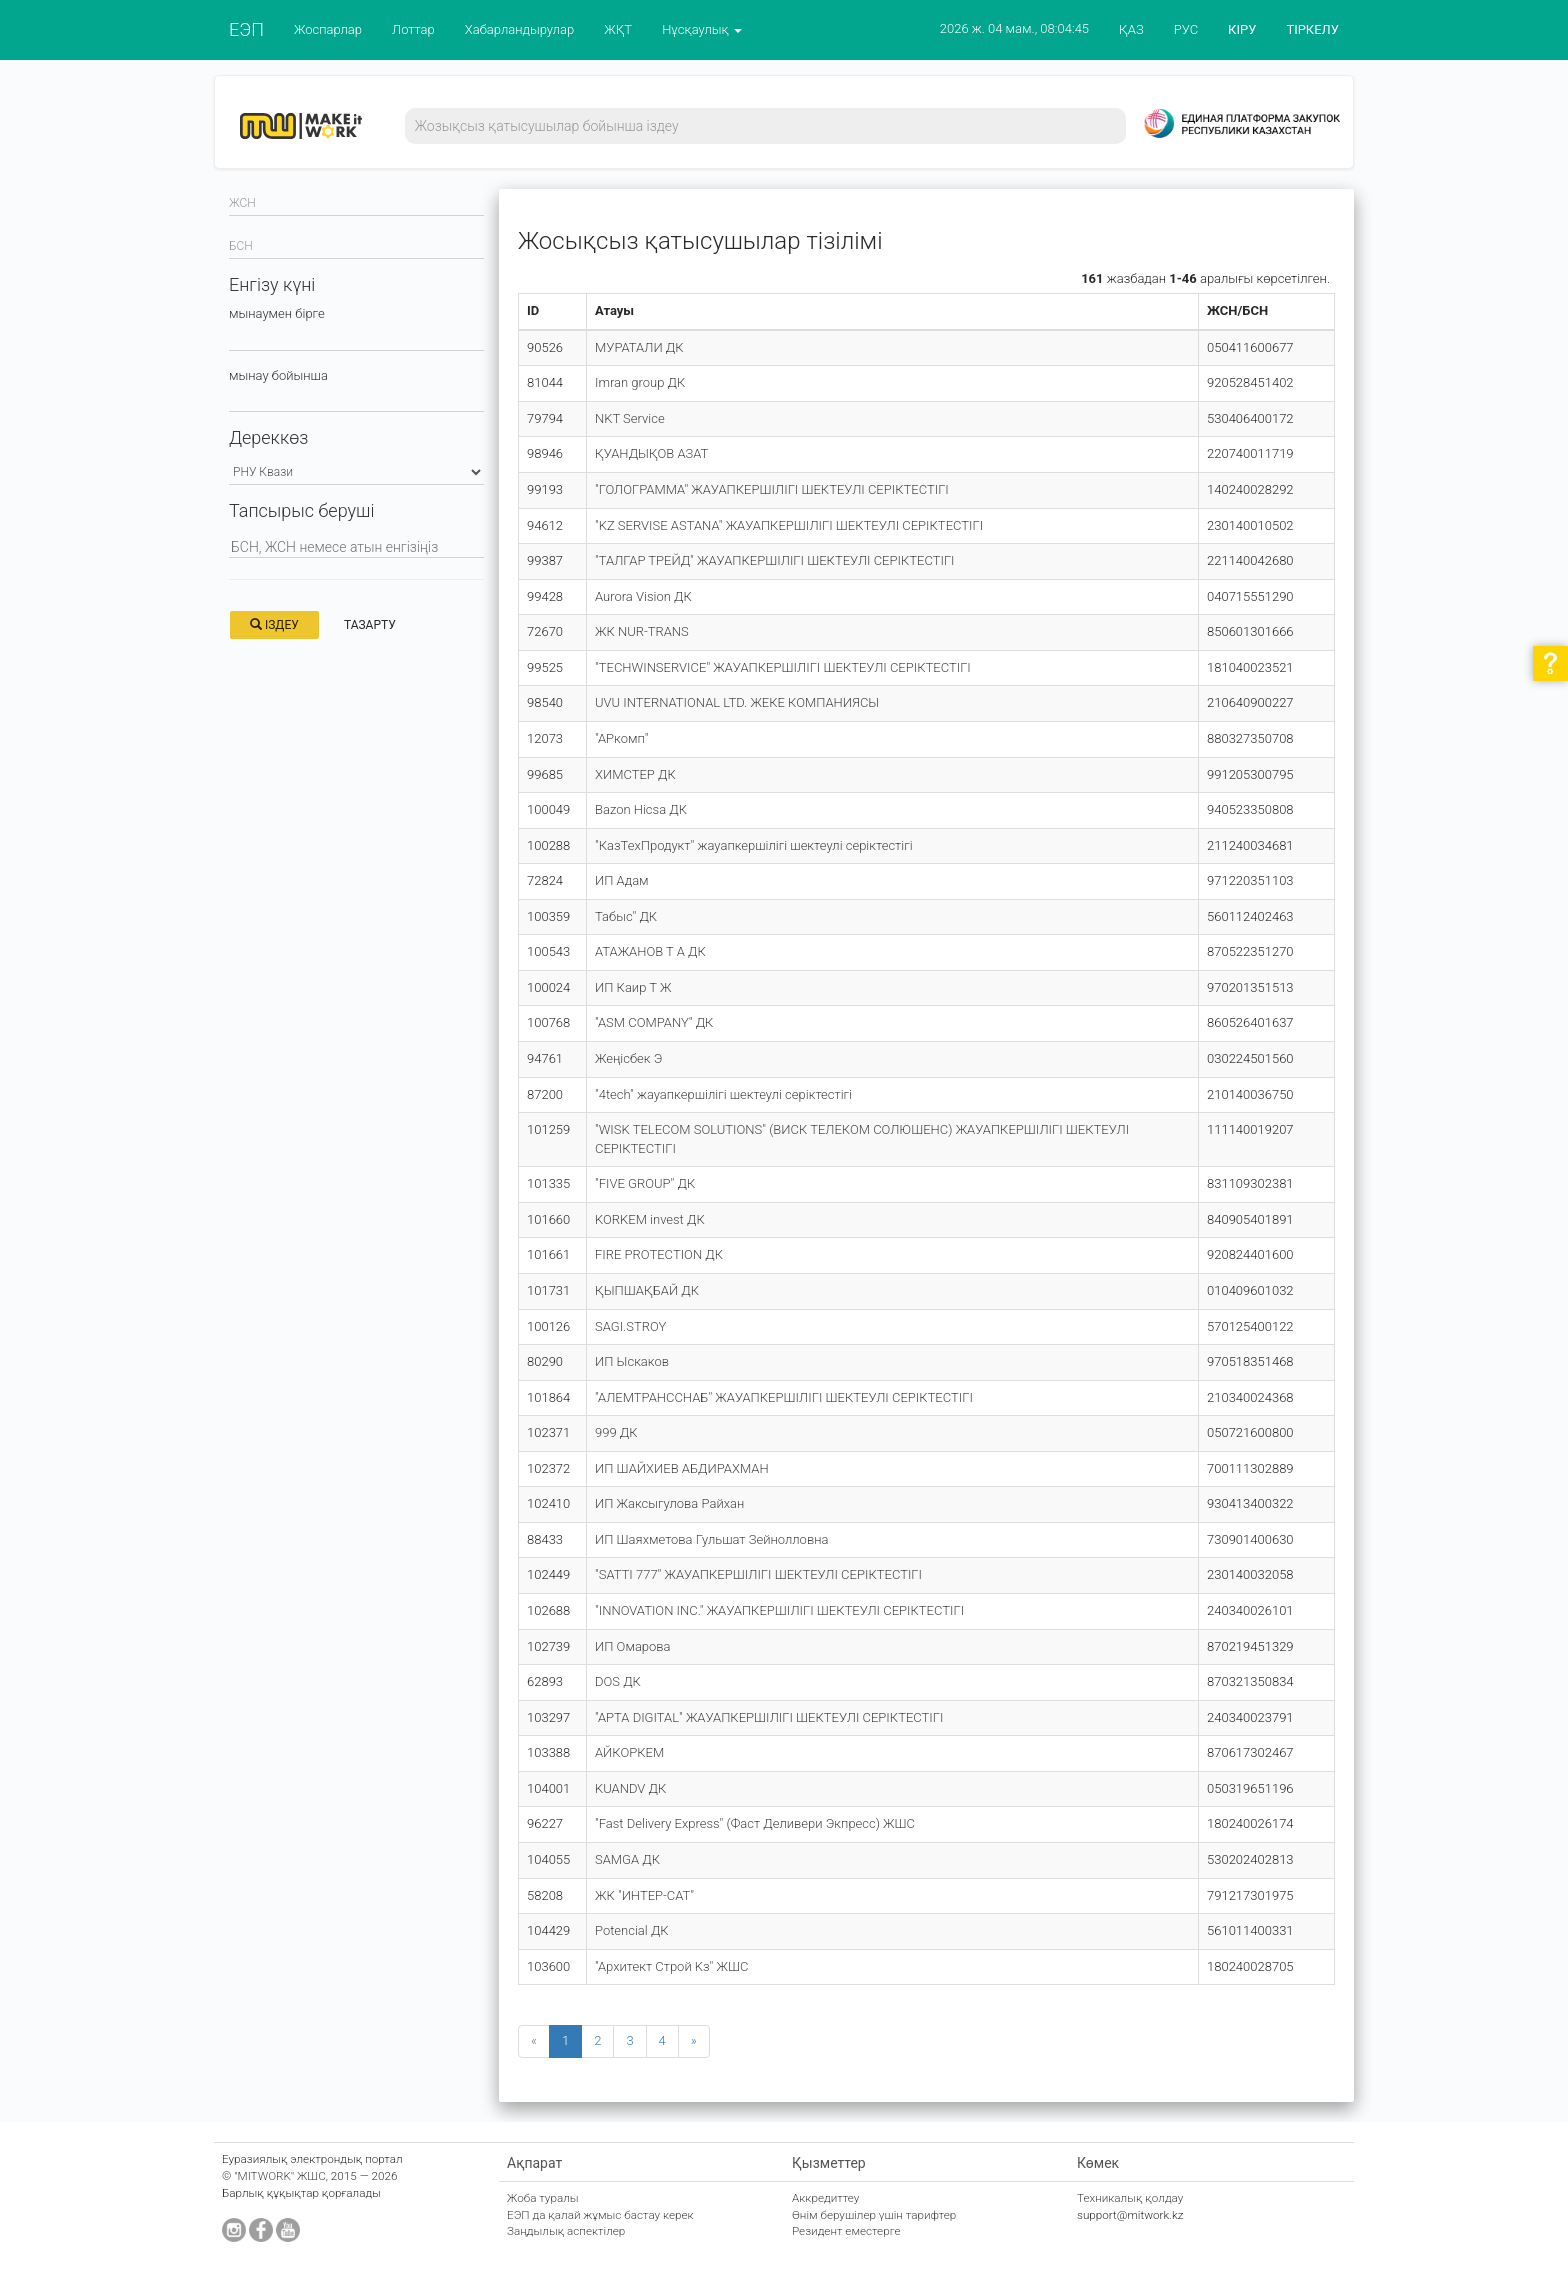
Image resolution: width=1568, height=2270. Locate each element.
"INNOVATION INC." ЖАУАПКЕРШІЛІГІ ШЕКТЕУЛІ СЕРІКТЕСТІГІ (779, 1610)
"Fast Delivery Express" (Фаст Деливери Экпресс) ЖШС (755, 1823)
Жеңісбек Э (628, 1058)
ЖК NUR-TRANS (642, 631)
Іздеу (274, 625)
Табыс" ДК (626, 916)
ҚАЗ (1131, 29)
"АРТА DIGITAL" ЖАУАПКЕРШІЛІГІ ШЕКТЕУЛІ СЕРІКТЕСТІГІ (769, 1717)
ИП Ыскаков (632, 1361)
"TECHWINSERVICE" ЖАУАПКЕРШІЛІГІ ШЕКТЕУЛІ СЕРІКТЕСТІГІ (783, 667)
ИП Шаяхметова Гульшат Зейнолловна (711, 1539)
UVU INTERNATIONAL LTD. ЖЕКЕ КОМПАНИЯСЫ (737, 702)
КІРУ (1242, 29)
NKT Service (630, 418)
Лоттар (413, 29)
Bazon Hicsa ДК (641, 809)
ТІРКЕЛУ (1312, 29)
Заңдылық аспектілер (566, 2231)
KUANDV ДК (630, 1788)
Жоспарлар (328, 29)
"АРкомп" (622, 738)
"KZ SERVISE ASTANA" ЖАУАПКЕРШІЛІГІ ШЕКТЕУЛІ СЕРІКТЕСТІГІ (789, 525)
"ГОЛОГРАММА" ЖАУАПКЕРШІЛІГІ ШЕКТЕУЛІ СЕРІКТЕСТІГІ (772, 489)
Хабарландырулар (520, 29)
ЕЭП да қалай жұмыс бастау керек (600, 2215)
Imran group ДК (640, 382)
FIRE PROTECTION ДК (659, 1254)
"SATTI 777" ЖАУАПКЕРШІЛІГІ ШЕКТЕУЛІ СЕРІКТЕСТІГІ (758, 1574)
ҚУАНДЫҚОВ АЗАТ (651, 453)
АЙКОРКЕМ (629, 1752)
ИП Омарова (633, 1646)
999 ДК (616, 1432)
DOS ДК (618, 1681)
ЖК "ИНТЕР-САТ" (644, 1895)
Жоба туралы (543, 2198)
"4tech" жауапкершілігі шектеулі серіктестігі (723, 1094)
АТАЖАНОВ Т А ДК (650, 951)
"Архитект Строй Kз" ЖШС (671, 1966)
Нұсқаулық (702, 29)
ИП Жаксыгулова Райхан (669, 1503)
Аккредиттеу (825, 2198)
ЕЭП (246, 29)
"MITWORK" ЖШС (280, 2176)
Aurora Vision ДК (643, 596)
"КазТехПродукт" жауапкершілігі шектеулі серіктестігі (754, 845)
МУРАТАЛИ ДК (639, 347)
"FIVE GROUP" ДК (645, 1183)
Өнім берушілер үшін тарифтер (874, 2215)
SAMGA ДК (627, 1859)
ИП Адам (622, 880)
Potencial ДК (632, 1930)
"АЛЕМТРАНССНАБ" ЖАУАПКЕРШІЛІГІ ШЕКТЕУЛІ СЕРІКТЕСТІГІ (784, 1397)
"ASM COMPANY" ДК (654, 1022)
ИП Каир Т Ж (633, 987)
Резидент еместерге (846, 2231)
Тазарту (370, 625)
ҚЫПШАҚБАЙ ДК (647, 1290)
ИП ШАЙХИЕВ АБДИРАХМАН (682, 1468)
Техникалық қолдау (1130, 2198)
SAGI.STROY (630, 1326)
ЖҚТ (618, 29)
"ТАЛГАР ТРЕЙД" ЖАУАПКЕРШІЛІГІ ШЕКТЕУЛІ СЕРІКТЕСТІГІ (775, 560)
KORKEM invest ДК (650, 1219)
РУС (1186, 29)
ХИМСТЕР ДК (635, 774)
